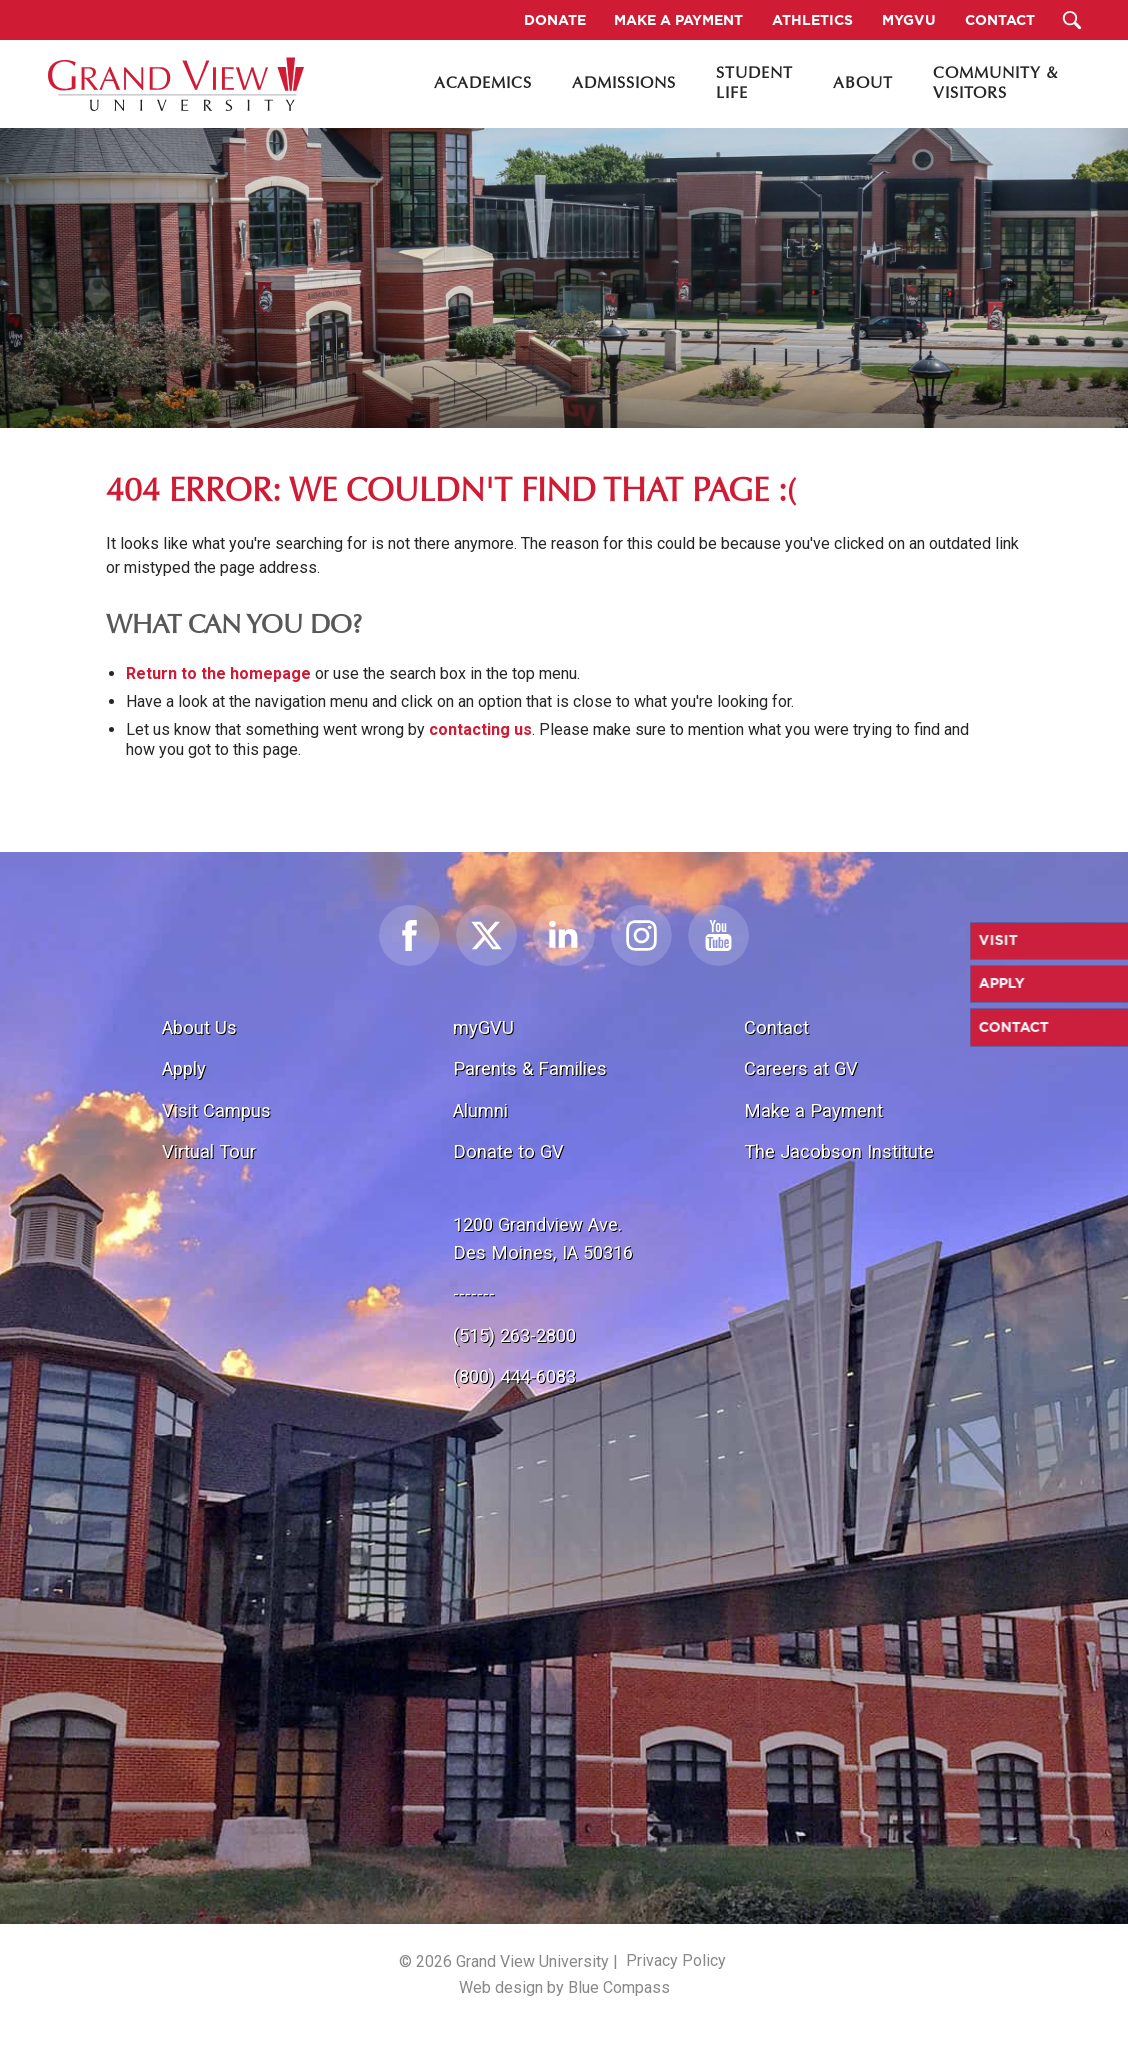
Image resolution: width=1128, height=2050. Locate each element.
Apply (184, 1068)
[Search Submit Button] (1071, 20)
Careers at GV (801, 1068)
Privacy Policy (676, 1960)
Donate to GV (508, 1151)
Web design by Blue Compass (564, 1987)
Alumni (480, 1110)
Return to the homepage (218, 673)
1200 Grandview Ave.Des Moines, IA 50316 (543, 1238)
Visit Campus (216, 1110)
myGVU (483, 1027)
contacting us (480, 729)
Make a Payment (813, 1110)
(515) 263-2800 (514, 1335)
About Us (199, 1027)
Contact (776, 1027)
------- (474, 1293)
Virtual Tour (209, 1151)
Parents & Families (530, 1068)
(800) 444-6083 (514, 1376)
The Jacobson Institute (839, 1151)
